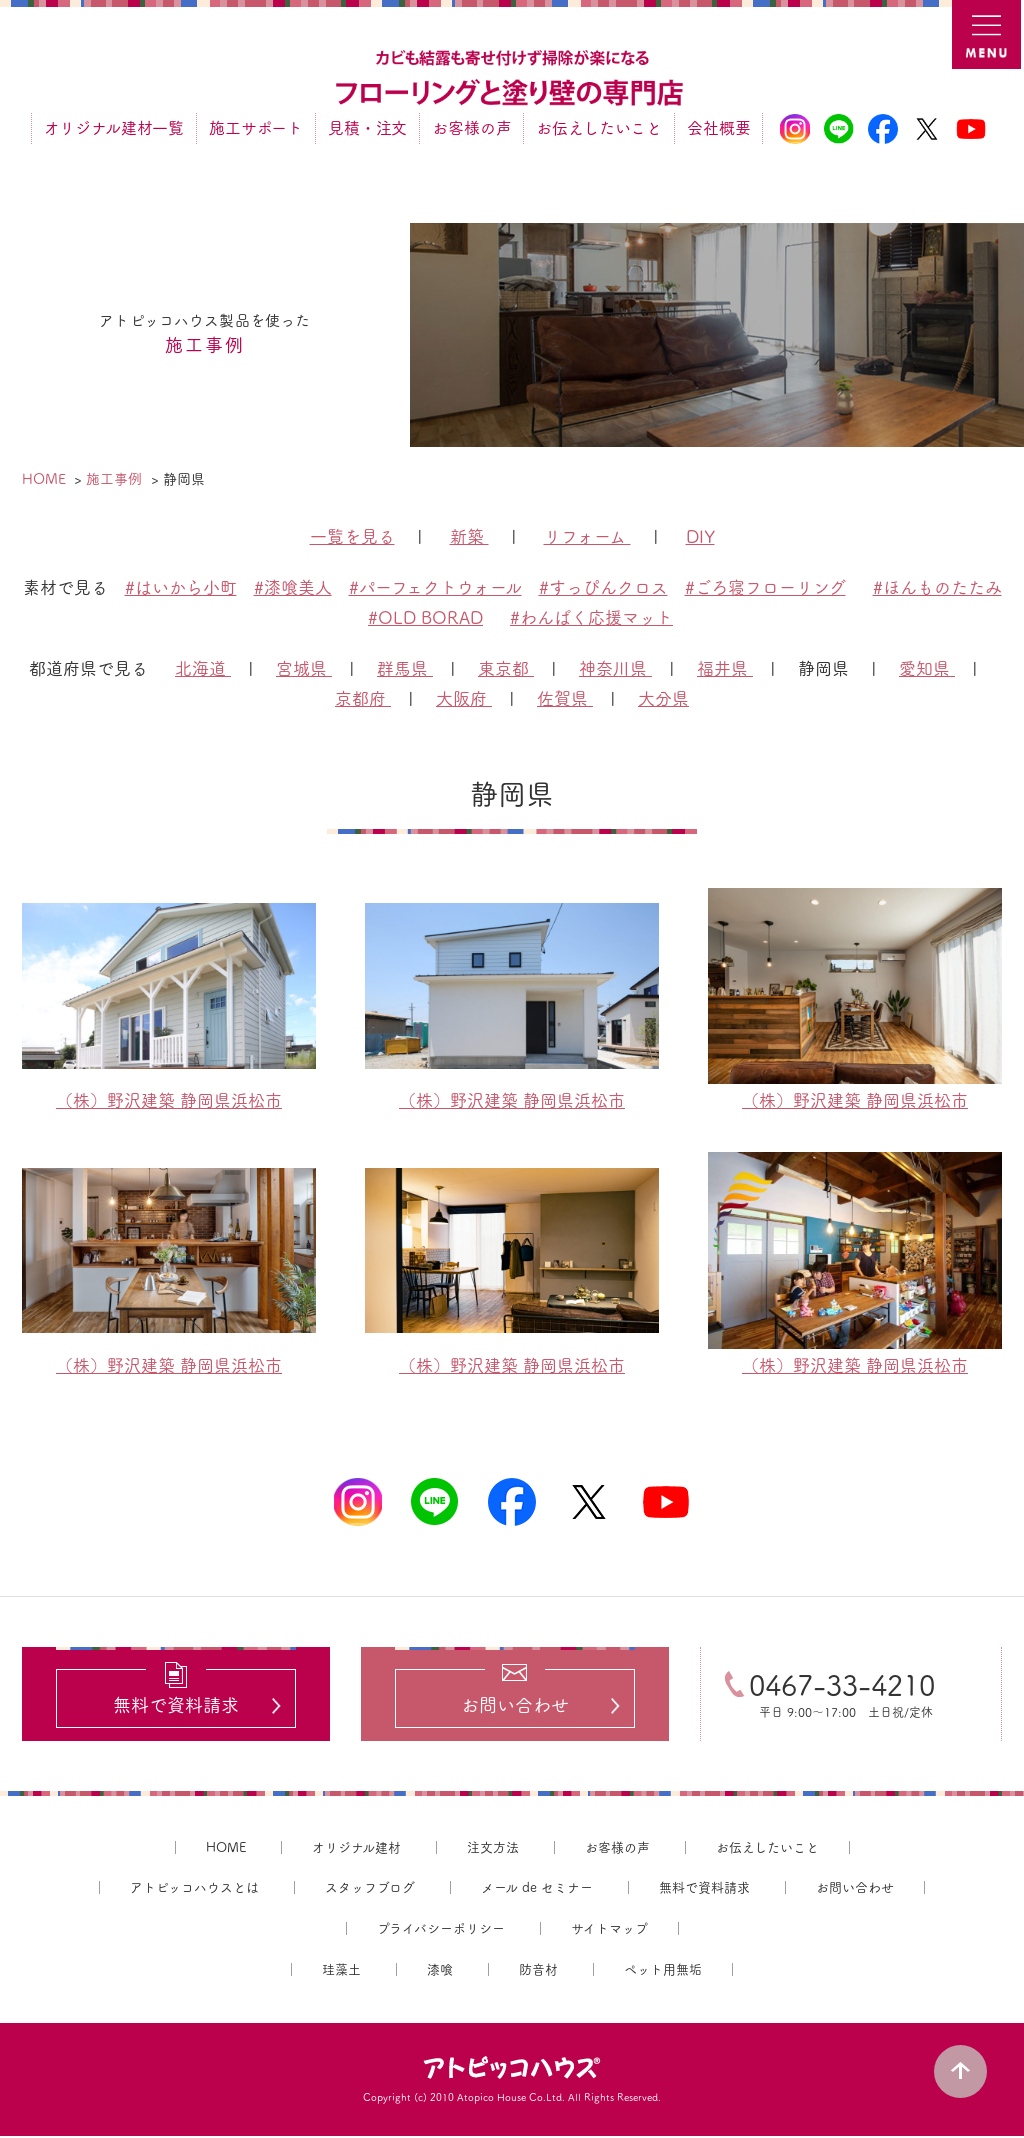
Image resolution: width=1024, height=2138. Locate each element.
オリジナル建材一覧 (114, 128)
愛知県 (927, 668)
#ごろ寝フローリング (765, 587)
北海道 (203, 668)
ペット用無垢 (663, 1971)
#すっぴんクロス (603, 587)
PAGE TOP (964, 2068)
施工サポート (256, 128)
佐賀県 (565, 698)
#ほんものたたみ (937, 587)
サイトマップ (609, 1930)
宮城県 (304, 668)
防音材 (538, 1971)
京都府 (363, 698)
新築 (469, 536)
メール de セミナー (537, 1889)
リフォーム (587, 536)
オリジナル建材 (356, 1849)
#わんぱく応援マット (591, 617)
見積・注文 (367, 128)
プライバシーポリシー (441, 1930)
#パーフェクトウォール (435, 587)
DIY (700, 536)
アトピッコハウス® (512, 2070)
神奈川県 (615, 668)
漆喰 (440, 1971)
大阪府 (464, 698)
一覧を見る (352, 536)
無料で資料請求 (704, 1889)
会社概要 (718, 128)
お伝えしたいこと (599, 128)
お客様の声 (471, 128)
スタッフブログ (370, 1889)
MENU (988, 36)
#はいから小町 (181, 587)
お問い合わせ (855, 1889)
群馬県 (405, 668)
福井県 (725, 668)
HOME (226, 1849)
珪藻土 (341, 1971)
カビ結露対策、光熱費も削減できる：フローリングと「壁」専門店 (512, 79)
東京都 (506, 668)
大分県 (663, 698)
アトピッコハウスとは (194, 1889)
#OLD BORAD (425, 617)
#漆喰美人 (293, 587)
